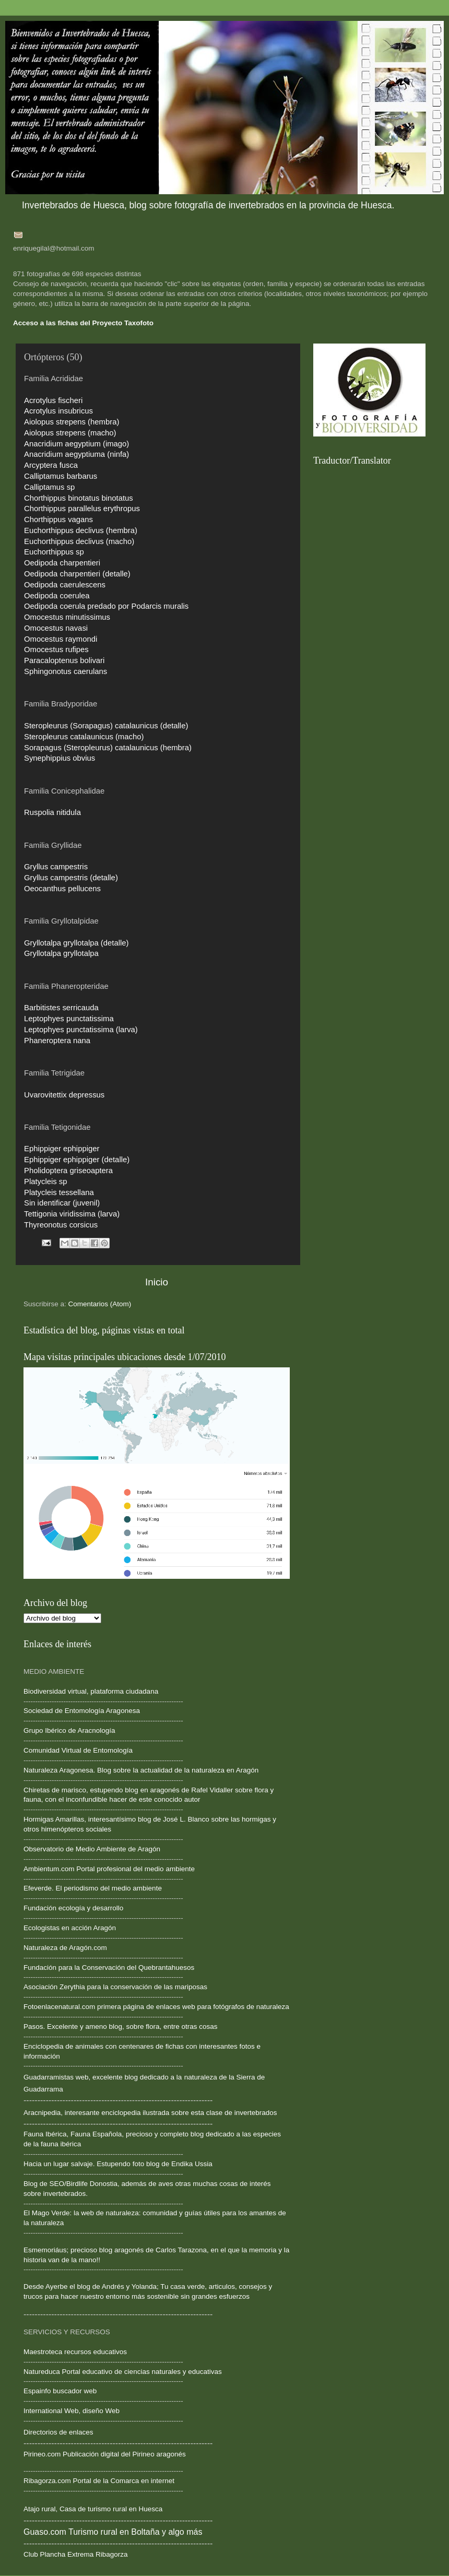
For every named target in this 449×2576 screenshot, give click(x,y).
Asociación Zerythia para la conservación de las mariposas (115, 1987)
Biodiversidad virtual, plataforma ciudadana (90, 1691)
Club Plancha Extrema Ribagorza (75, 2554)
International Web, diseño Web (71, 2411)
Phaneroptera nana (57, 1040)
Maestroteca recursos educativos (75, 2352)
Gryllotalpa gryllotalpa (61, 953)
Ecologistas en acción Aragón (69, 1928)
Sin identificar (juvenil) (62, 1203)
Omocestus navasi (56, 628)
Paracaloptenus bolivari (64, 660)
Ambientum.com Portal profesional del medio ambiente (109, 1869)
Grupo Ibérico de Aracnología (69, 1730)
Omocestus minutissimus (67, 617)
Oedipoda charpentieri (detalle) (77, 574)
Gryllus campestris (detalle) (71, 877)
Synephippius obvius (59, 758)
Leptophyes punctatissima (69, 1018)
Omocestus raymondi (60, 639)
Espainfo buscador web (60, 2391)
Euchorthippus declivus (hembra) (80, 530)
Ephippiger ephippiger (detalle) (76, 1159)
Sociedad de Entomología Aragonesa (81, 1711)
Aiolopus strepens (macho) (70, 433)
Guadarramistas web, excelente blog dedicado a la (102, 2077)
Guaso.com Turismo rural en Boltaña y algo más (112, 2531)
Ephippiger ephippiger (61, 1148)
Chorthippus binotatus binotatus (78, 498)
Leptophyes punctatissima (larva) (81, 1029)
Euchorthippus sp (54, 552)
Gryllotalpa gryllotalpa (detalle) (76, 943)
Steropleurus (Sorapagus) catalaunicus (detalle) (106, 726)
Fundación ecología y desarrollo (73, 1908)
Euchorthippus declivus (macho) (79, 541)
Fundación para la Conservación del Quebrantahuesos (108, 1967)
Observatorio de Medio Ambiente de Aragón (91, 1849)
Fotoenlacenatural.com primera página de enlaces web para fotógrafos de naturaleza (156, 2007)
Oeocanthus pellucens (62, 888)
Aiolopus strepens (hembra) (71, 422)
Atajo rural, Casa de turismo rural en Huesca (92, 2509)
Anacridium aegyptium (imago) (76, 444)
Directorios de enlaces (58, 2432)
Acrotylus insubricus (58, 411)
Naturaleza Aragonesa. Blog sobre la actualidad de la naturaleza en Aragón (140, 1770)
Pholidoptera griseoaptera (68, 1170)
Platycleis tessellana (59, 1192)
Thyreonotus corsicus (61, 1225)
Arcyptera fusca (51, 465)
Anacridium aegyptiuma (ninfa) (76, 454)
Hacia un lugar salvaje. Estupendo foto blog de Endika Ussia (117, 2164)
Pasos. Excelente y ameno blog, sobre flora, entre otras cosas (120, 2026)
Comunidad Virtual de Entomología (78, 1750)
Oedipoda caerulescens (64, 585)
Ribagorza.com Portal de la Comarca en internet (98, 2481)
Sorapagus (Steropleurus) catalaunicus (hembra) (108, 747)
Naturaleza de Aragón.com (65, 1948)
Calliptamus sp (49, 487)
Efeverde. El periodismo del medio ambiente (92, 1888)
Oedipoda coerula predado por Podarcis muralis (106, 606)
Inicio (156, 1282)
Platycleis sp (45, 1181)
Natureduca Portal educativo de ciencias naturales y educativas (122, 2372)
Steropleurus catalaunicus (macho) (84, 736)
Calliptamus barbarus (60, 476)
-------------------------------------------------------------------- (103, 1809)
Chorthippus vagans (58, 519)
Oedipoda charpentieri (62, 563)
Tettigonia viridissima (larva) (72, 1214)
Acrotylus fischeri (53, 400)
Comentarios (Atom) (100, 1304)
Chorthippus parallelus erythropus (82, 508)
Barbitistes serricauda (61, 1007)
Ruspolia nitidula (52, 812)
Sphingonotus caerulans (65, 671)
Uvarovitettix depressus (64, 1095)
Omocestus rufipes (56, 649)
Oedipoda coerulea (56, 596)
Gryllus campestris (56, 866)
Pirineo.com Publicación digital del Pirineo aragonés (104, 2454)
